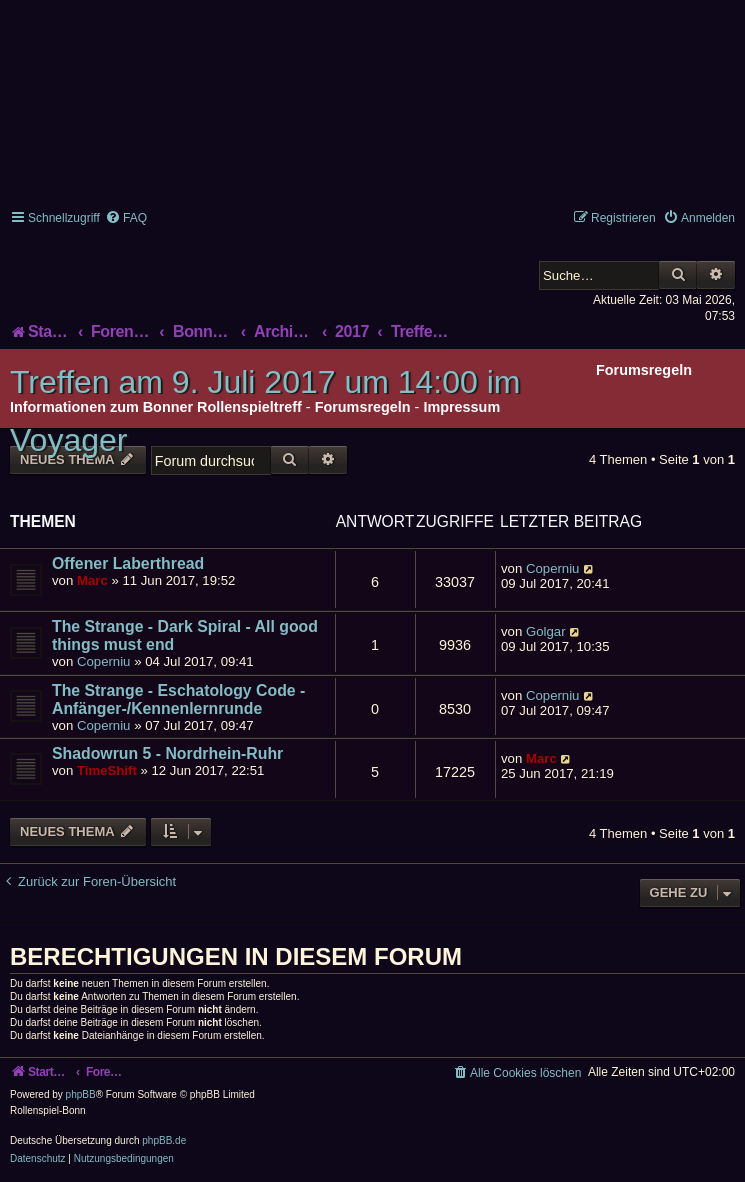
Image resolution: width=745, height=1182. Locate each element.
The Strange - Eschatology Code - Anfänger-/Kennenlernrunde (178, 699)
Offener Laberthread (128, 563)
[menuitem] (126, 218)
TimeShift (107, 770)
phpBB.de (164, 1140)
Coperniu (553, 568)
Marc (92, 580)
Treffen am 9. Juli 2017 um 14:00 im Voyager (265, 411)
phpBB (81, 1094)
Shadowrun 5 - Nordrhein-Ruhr (167, 753)
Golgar (546, 631)
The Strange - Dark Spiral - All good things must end (185, 635)
